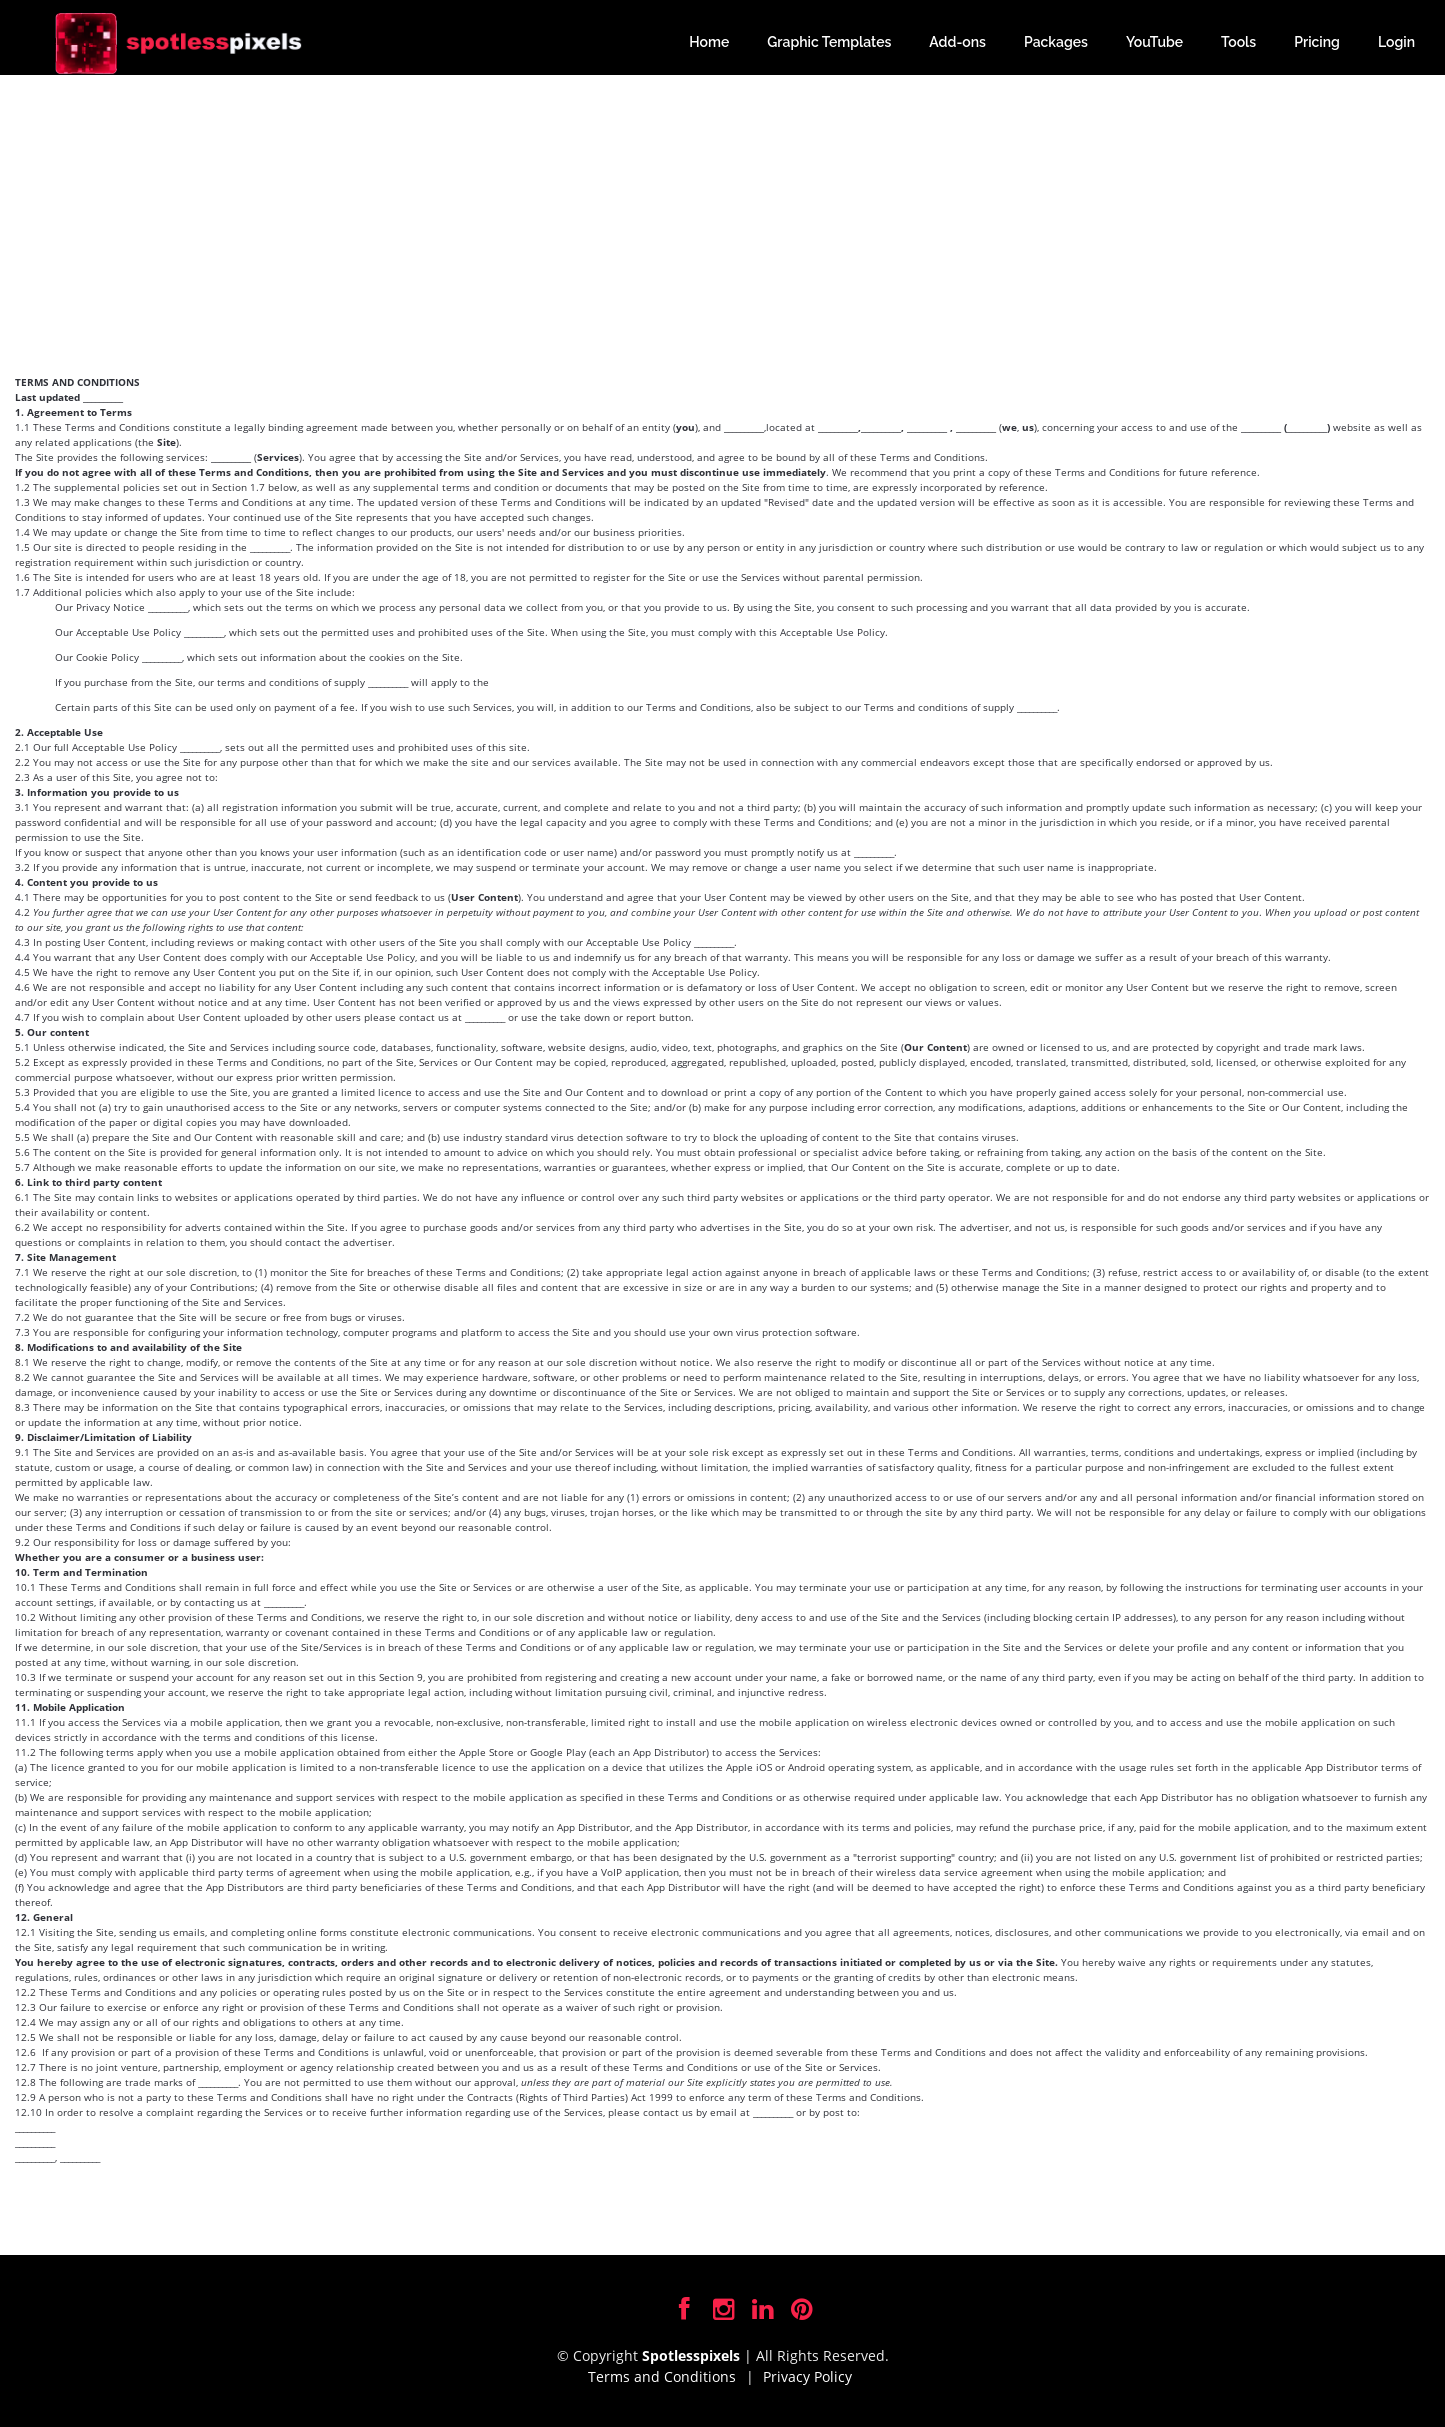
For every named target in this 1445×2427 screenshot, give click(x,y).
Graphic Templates (829, 42)
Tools (1238, 42)
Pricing (1317, 42)
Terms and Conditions (662, 2376)
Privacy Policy (807, 2376)
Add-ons (957, 42)
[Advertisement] (723, 225)
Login (1396, 42)
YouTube (1154, 42)
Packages (1056, 42)
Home (709, 42)
